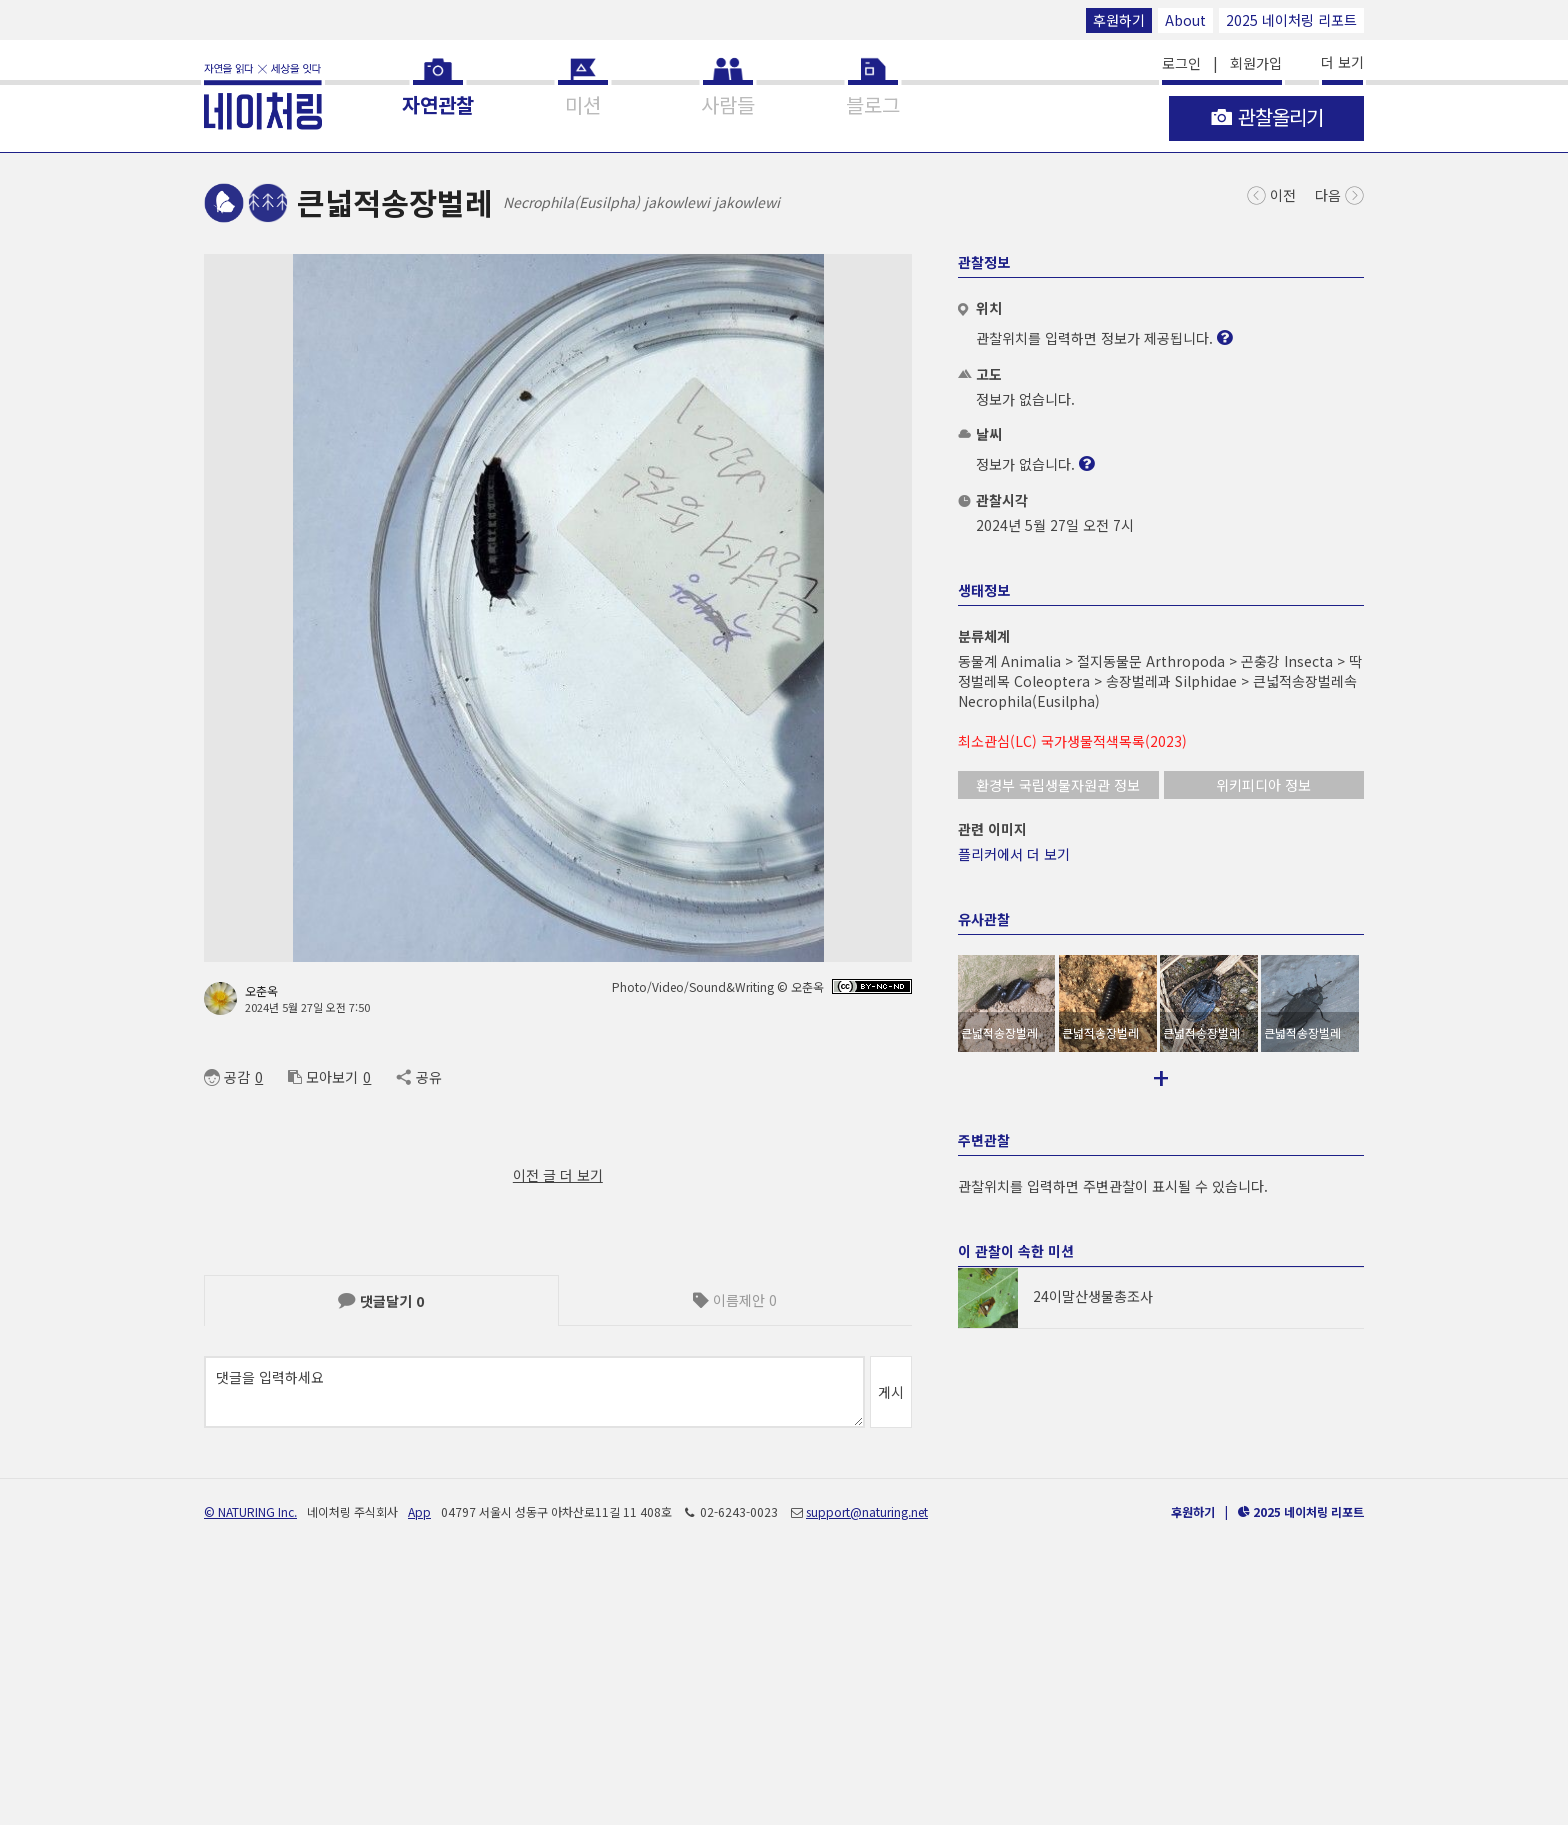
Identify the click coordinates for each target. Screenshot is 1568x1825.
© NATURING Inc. (250, 1762)
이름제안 (735, 1300)
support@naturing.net (867, 1762)
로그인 (1181, 63)
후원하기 (1119, 20)
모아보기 (323, 1077)
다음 (1339, 193)
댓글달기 (381, 1301)
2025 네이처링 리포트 (1291, 20)
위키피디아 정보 (1263, 785)
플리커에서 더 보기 (1014, 854)
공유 (418, 1077)
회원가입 (1256, 63)
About (1185, 20)
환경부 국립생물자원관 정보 (1058, 785)
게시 (891, 1392)
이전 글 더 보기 (558, 1175)
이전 (1271, 193)
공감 (227, 1077)
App (419, 1762)
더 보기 (1342, 62)
